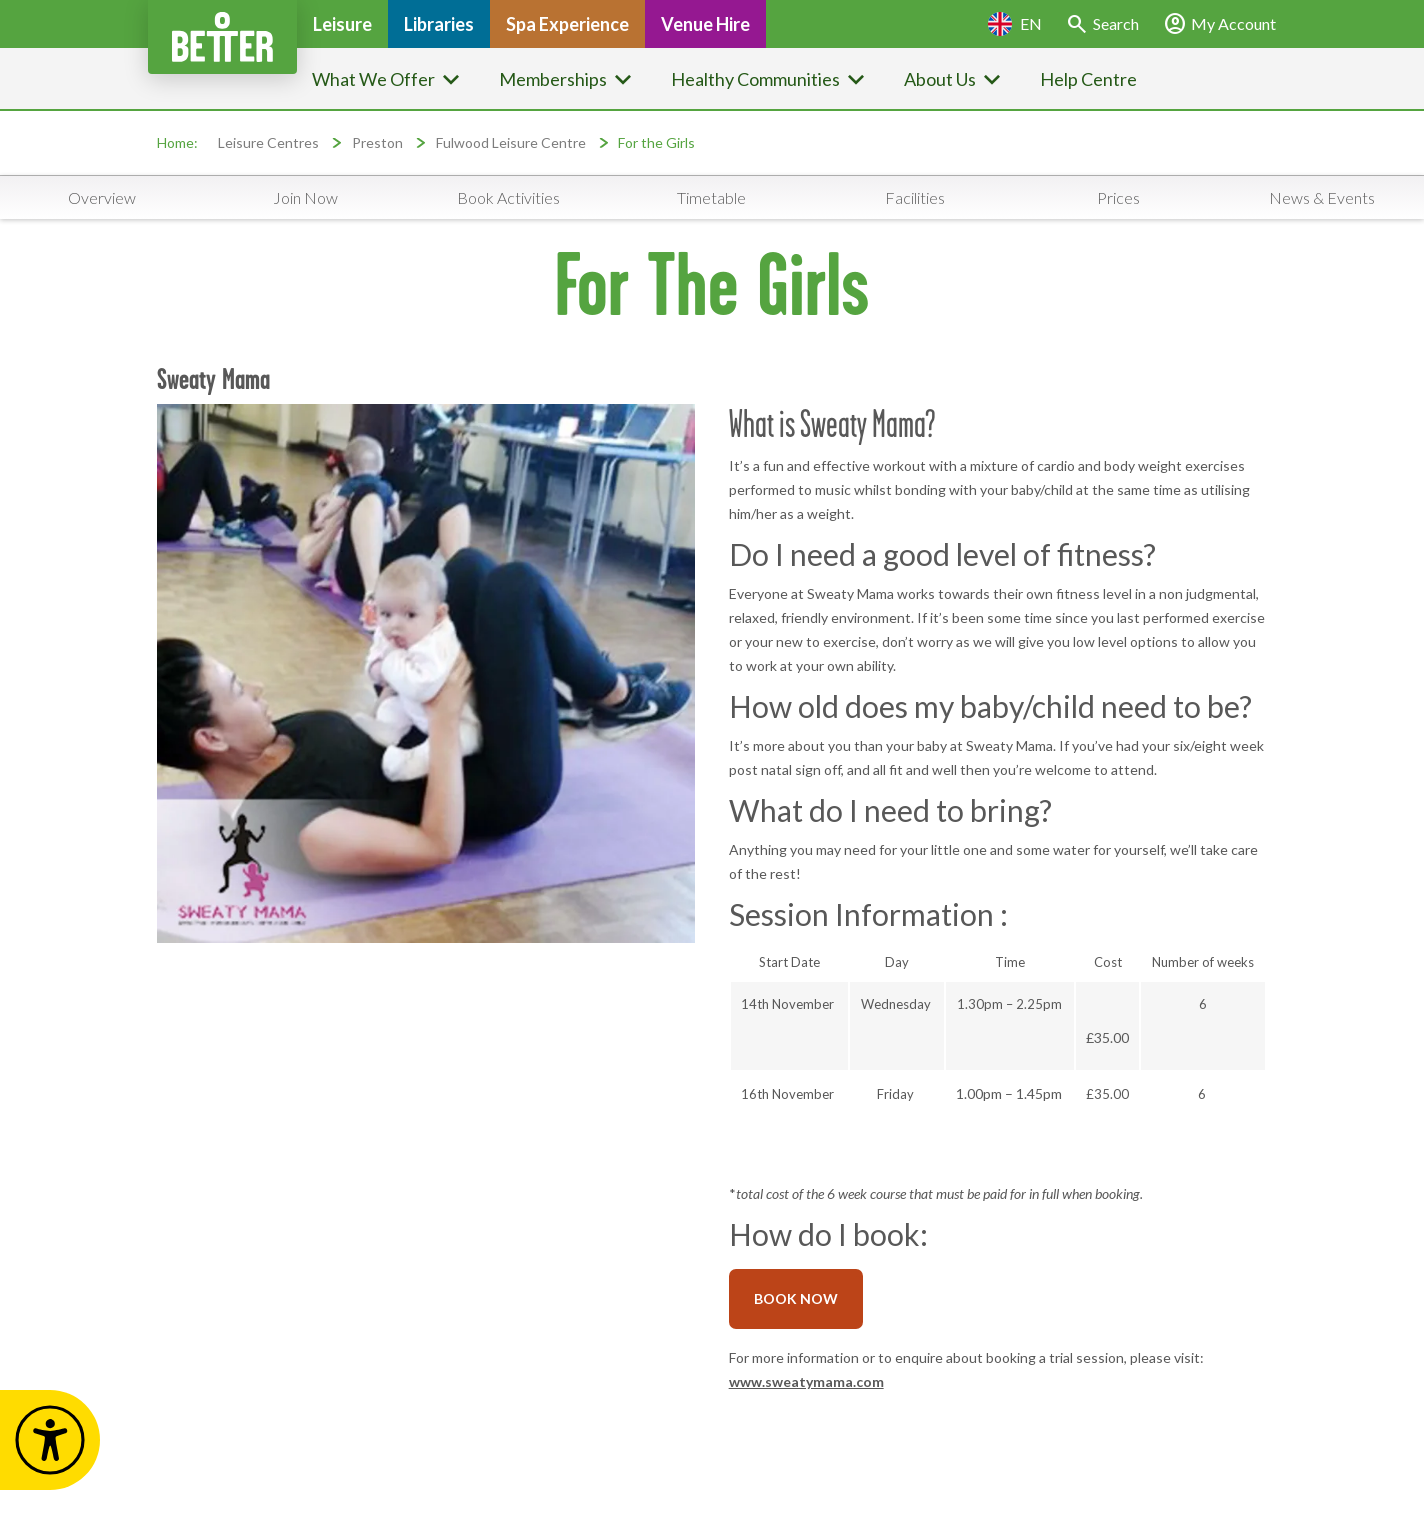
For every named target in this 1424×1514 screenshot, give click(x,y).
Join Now (305, 197)
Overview (102, 197)
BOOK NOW (796, 1298)
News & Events (1322, 197)
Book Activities (508, 197)
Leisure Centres (268, 142)
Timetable (711, 197)
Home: (177, 142)
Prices (1118, 197)
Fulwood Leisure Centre (511, 142)
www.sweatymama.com (806, 1381)
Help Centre (1088, 79)
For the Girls (656, 142)
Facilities (915, 197)
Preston (377, 142)
